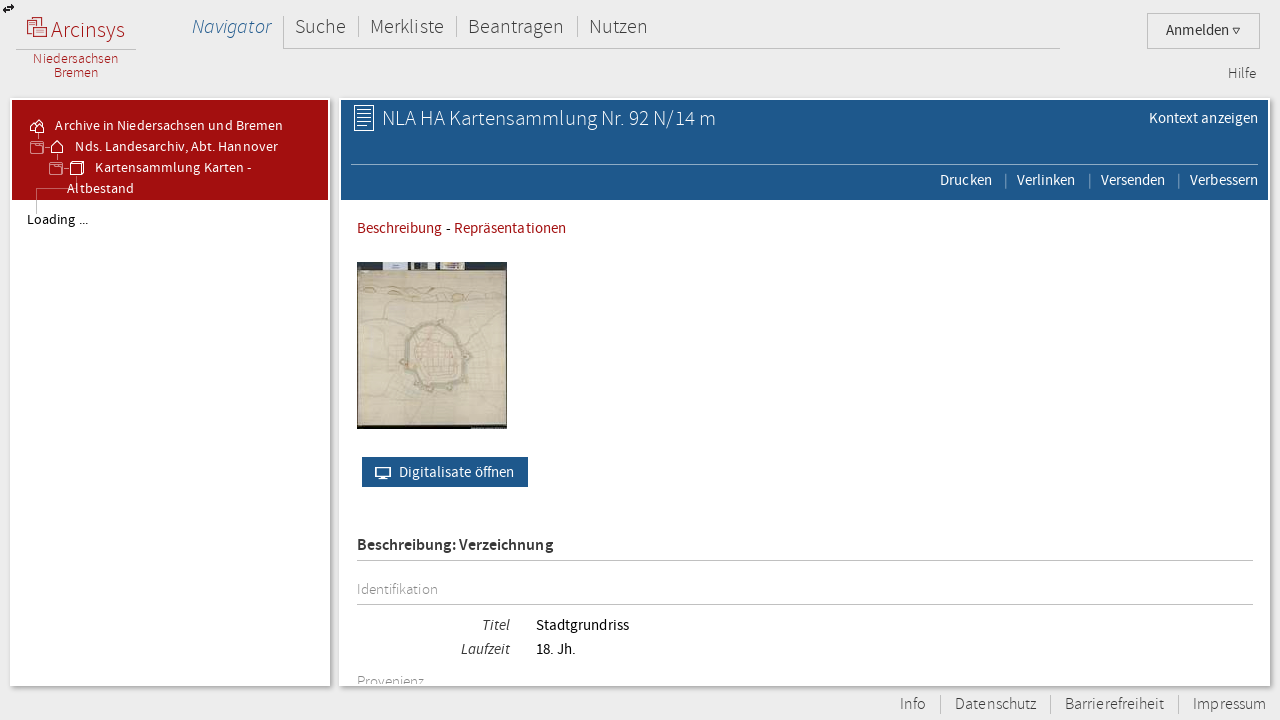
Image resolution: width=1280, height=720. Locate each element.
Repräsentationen (510, 228)
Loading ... (57, 220)
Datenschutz (995, 704)
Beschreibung (400, 228)
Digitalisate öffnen (440, 472)
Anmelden (1203, 30)
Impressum (1229, 704)
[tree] (170, 442)
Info (913, 704)
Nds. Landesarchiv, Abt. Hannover (162, 147)
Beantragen (516, 26)
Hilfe (1242, 74)
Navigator (231, 26)
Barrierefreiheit (1114, 704)
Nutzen (618, 26)
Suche (320, 26)
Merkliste (407, 26)
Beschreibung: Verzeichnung (455, 545)
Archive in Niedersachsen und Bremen (155, 126)
